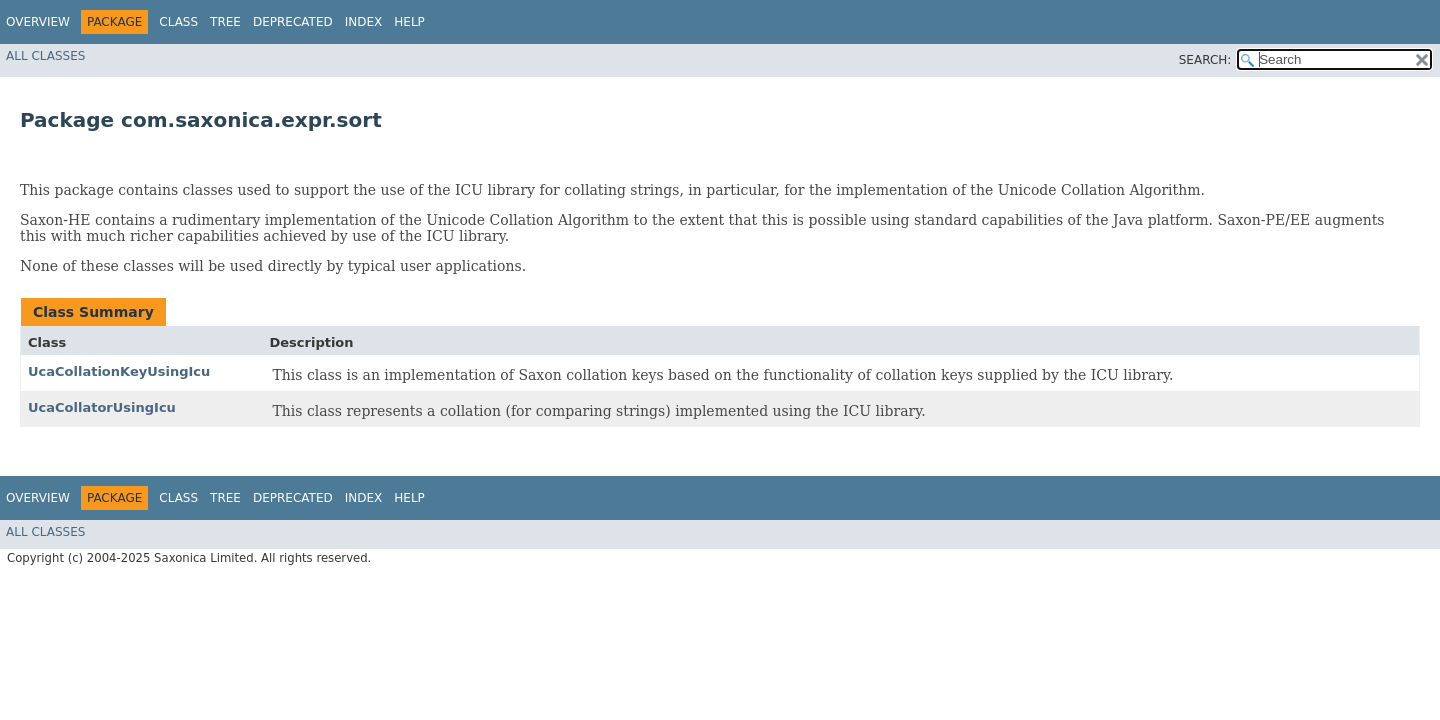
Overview (38, 22)
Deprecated (293, 22)
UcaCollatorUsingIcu (102, 407)
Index (364, 22)
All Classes (45, 56)
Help (409, 22)
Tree (225, 22)
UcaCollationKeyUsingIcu (119, 371)
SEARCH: (1205, 60)
